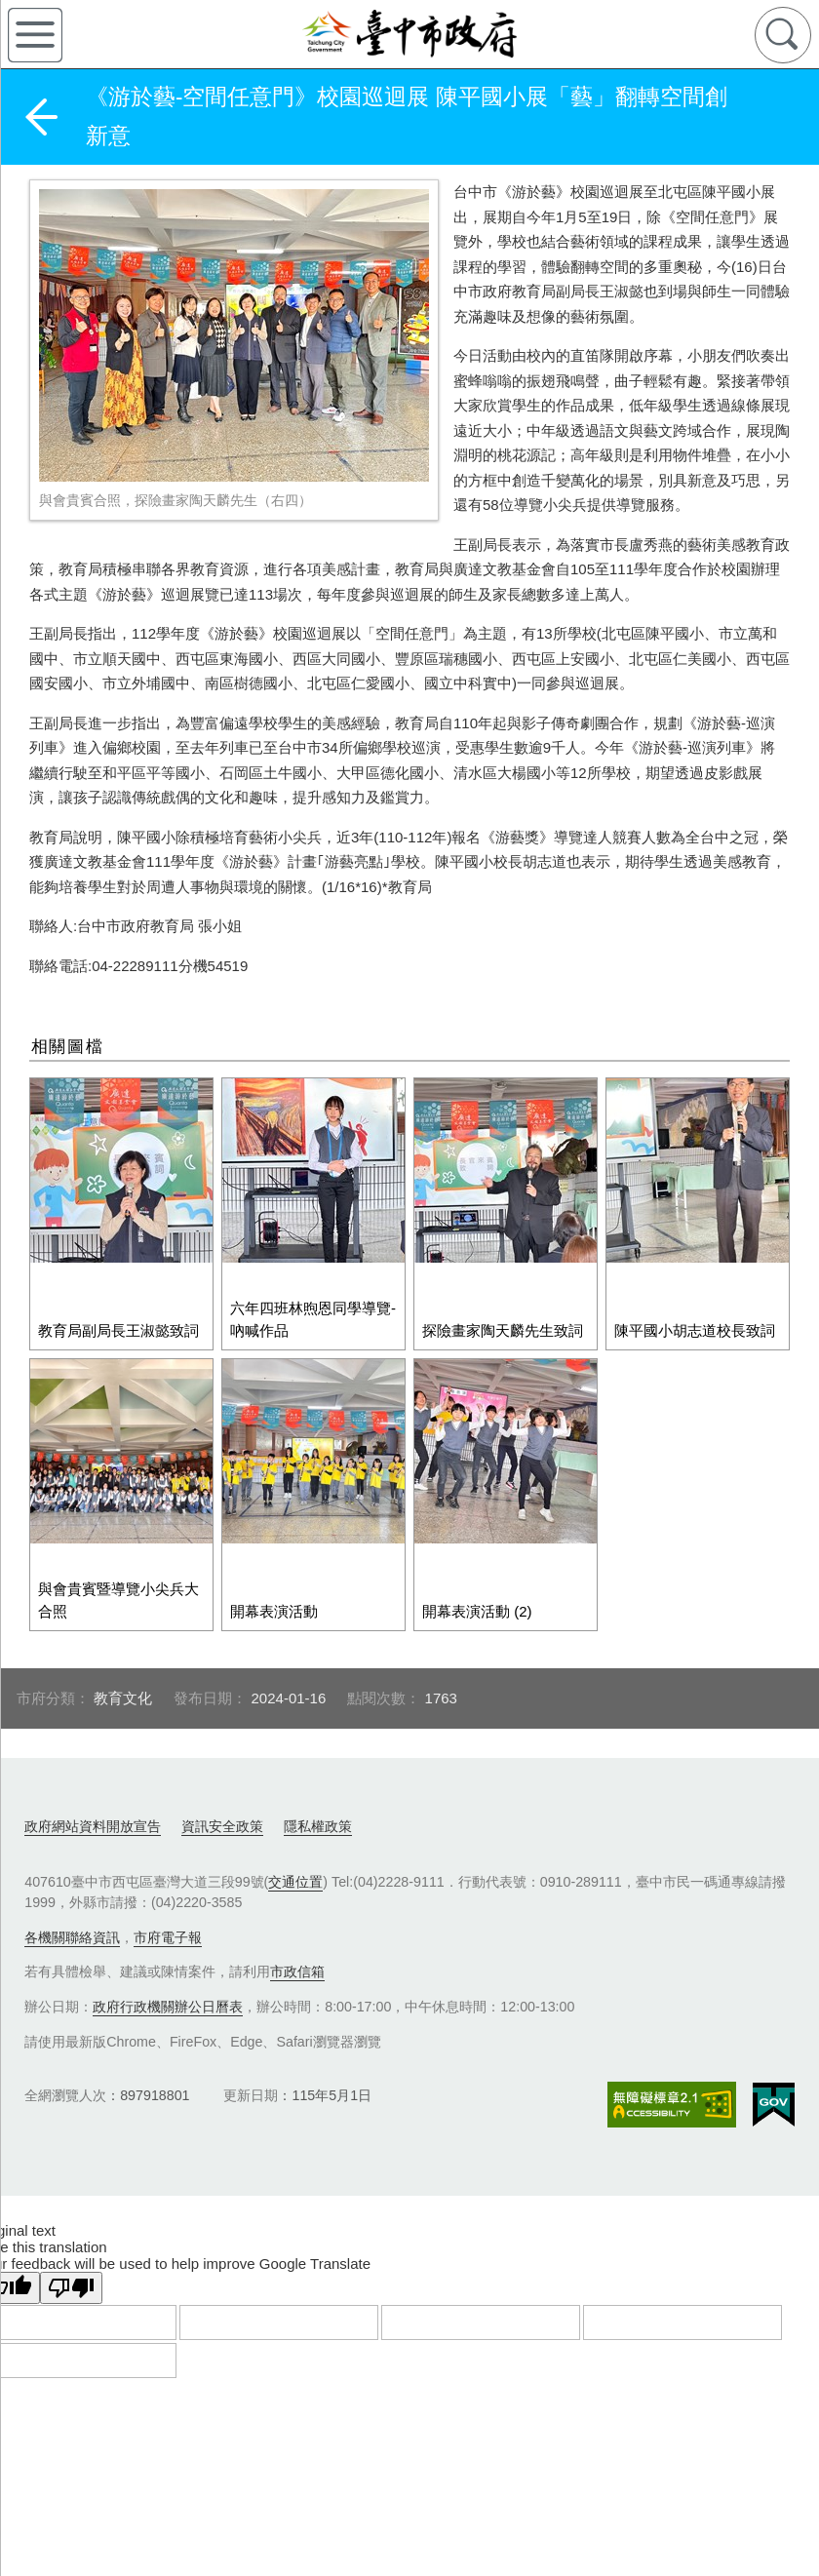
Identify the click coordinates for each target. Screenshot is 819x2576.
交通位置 (295, 1832)
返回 (41, 117)
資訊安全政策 (222, 1776)
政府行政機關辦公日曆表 (168, 1957)
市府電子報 (168, 1887)
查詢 (783, 35)
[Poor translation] (71, 2238)
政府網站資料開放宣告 (92, 1776)
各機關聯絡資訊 (72, 1887)
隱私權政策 (318, 1776)
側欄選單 (35, 35)
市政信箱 (297, 1922)
